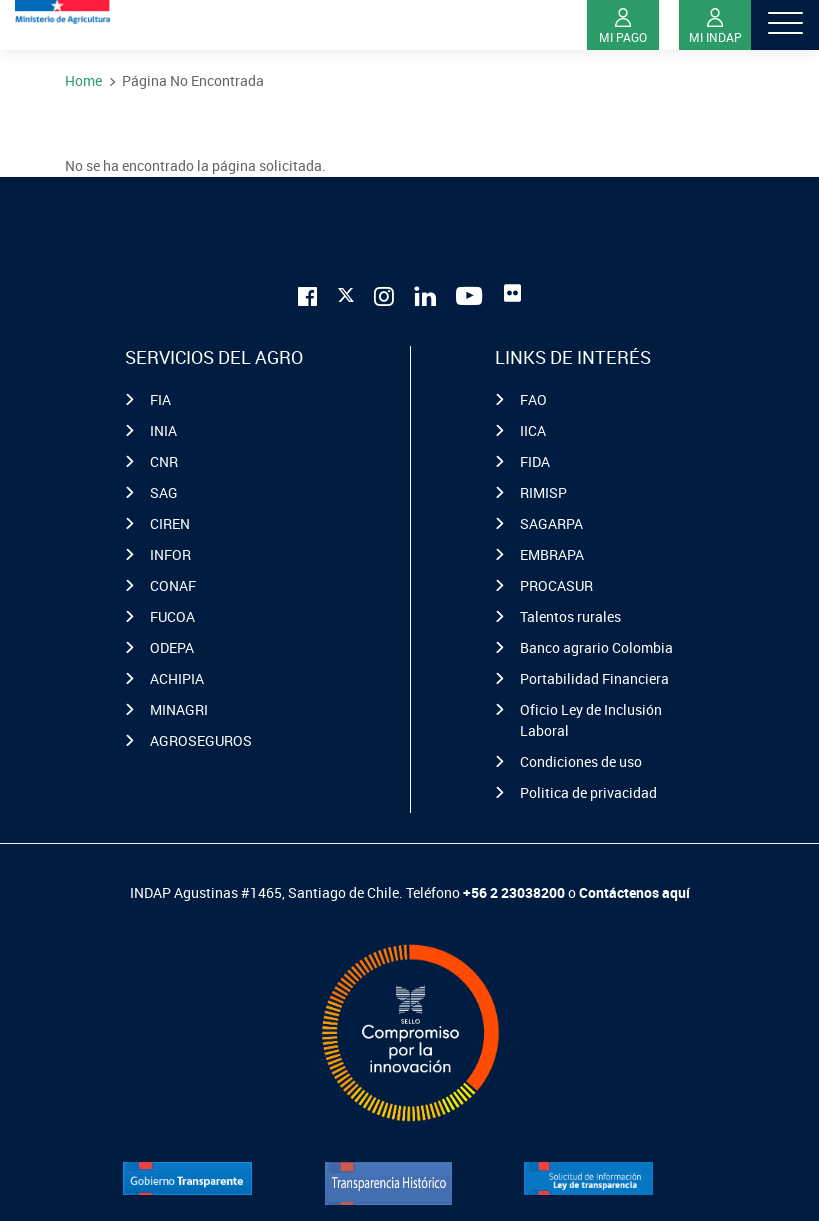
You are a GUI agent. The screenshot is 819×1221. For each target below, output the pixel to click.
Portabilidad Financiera (594, 678)
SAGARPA (551, 523)
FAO (533, 399)
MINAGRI (179, 709)
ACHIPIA (177, 678)
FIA (160, 399)
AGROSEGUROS (201, 740)
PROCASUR (556, 585)
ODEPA (172, 647)
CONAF (173, 585)
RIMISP (543, 492)
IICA (533, 430)
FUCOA (172, 616)
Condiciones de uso (581, 761)
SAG (164, 492)
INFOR (170, 554)
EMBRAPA (552, 554)
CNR (164, 461)
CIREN (170, 523)
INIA (163, 430)
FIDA (535, 461)
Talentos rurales (570, 616)
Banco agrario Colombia (596, 647)
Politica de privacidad (588, 792)
